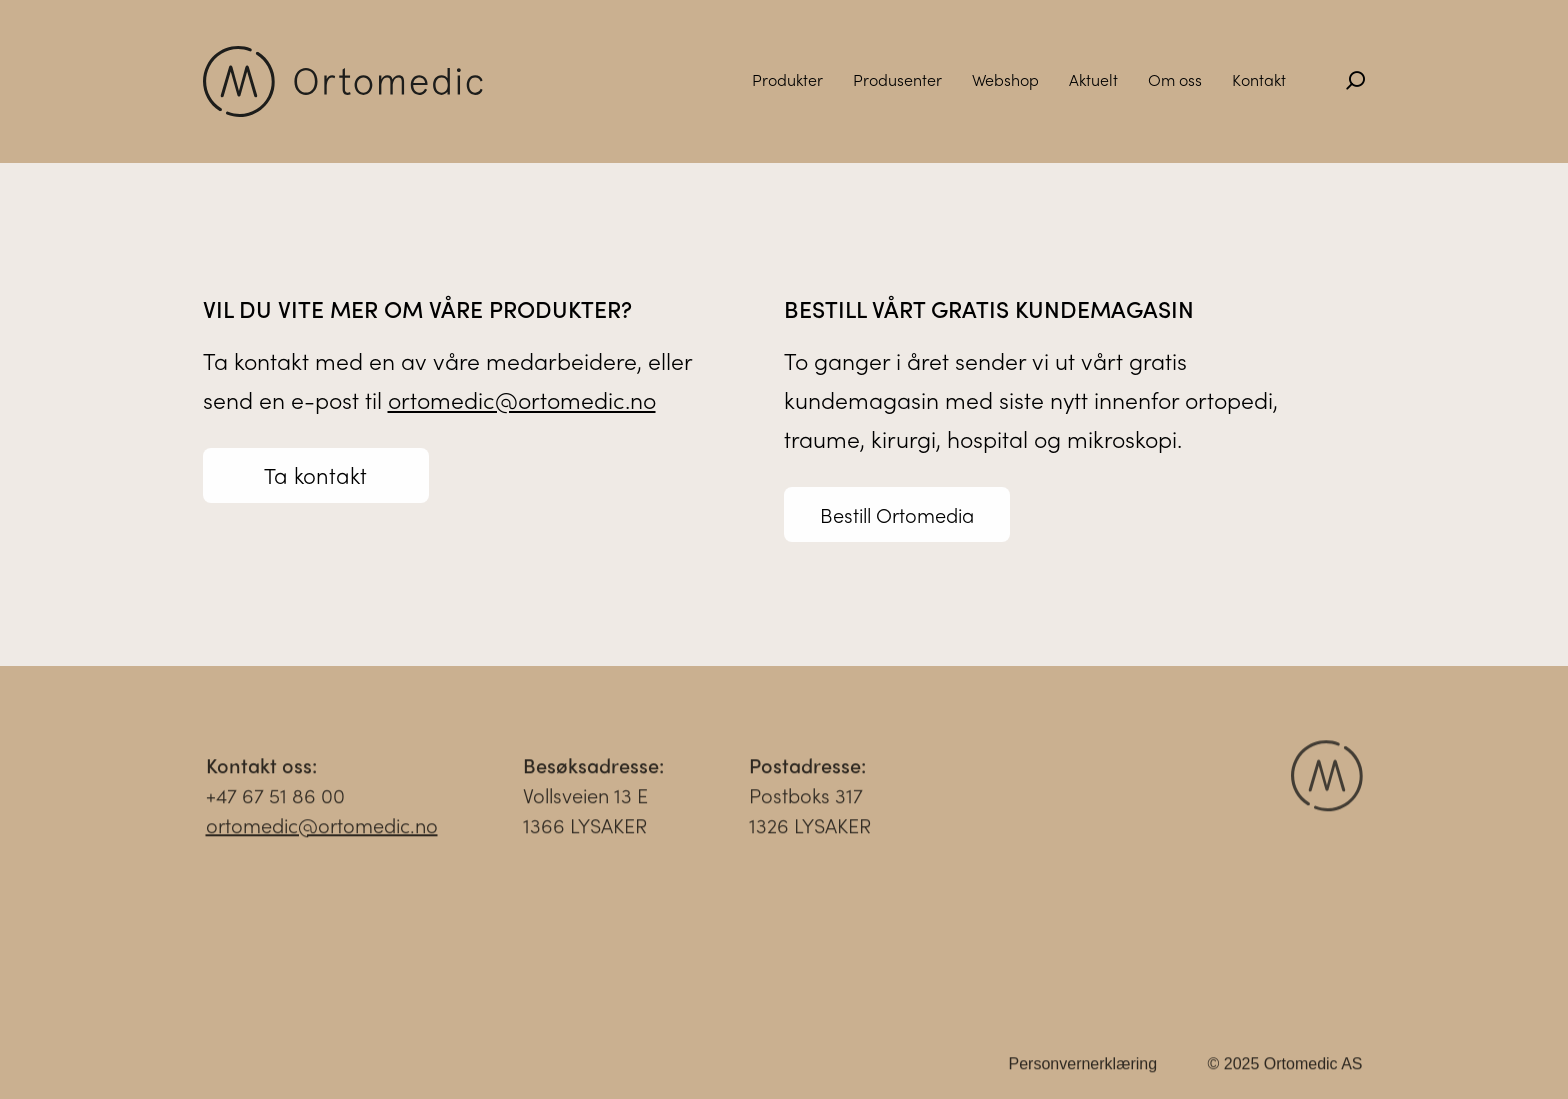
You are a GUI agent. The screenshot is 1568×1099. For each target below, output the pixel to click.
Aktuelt (1093, 79)
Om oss (1175, 79)
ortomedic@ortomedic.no (522, 399)
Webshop (1005, 79)
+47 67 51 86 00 (275, 801)
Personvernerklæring (1083, 1070)
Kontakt (1259, 79)
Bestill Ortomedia (897, 514)
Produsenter (897, 79)
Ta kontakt (315, 475)
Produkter (787, 79)
